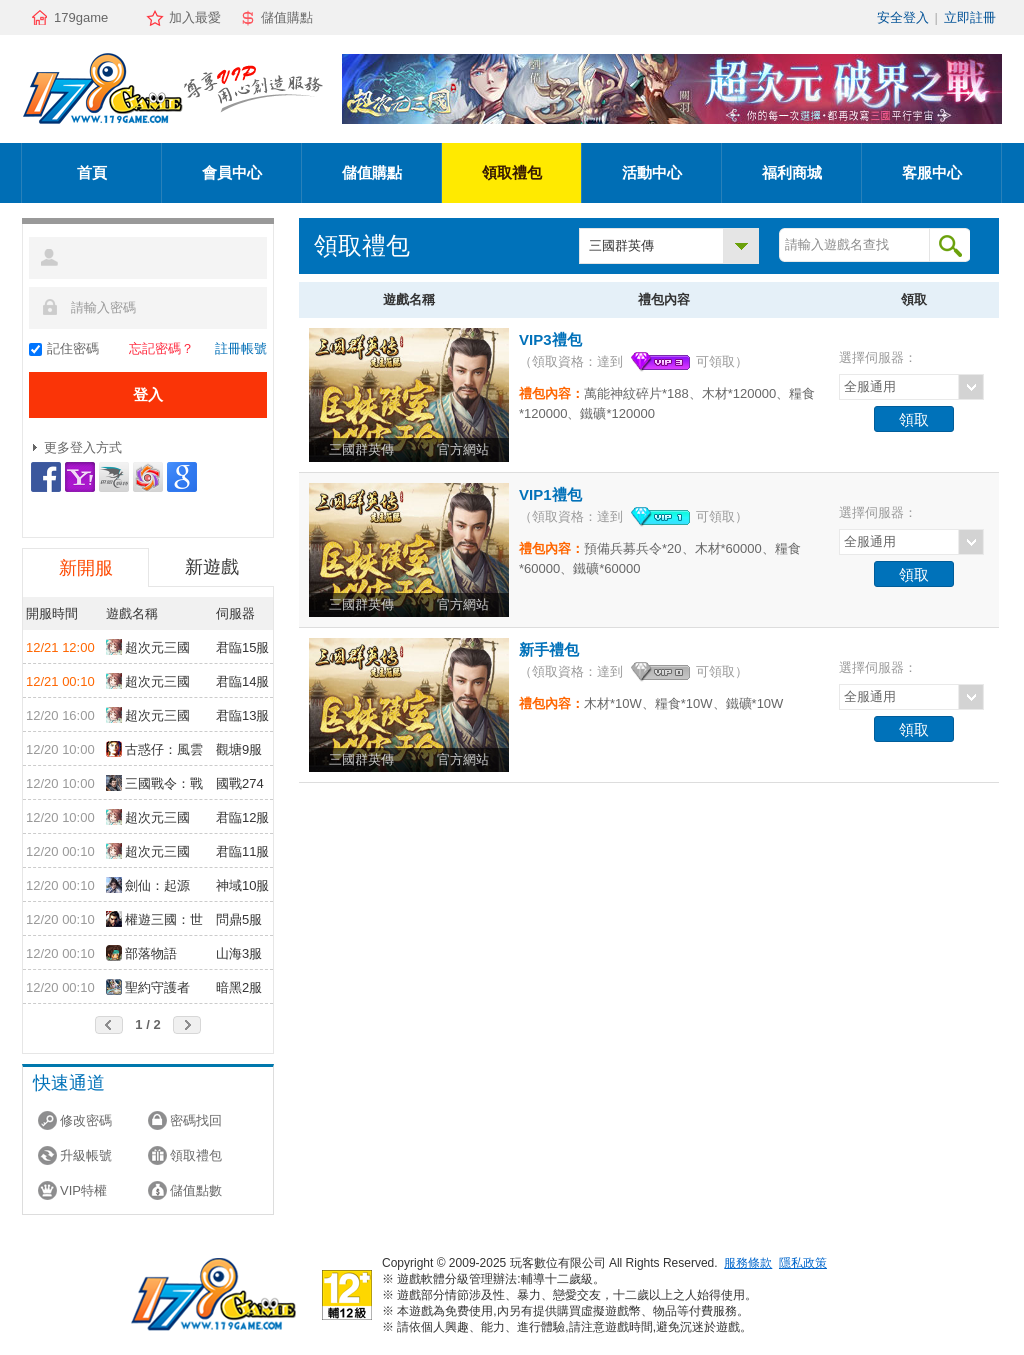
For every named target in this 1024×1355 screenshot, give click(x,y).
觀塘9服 (239, 749)
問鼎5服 (239, 919)
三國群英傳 (621, 245)
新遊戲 (212, 567)
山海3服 (239, 953)
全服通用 (870, 386)
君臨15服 (242, 647)
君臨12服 (242, 817)
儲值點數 (196, 1190)
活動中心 (652, 172)
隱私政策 (803, 1263)
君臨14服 (242, 681)
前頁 (109, 1025)
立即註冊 (970, 17)
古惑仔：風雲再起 (154, 751)
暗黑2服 (239, 987)
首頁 (92, 172)
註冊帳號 (241, 348)
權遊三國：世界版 (154, 921)
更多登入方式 (83, 447)
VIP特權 (83, 1190)
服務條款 (748, 1263)
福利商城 (792, 172)
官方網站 (463, 449)
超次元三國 (148, 647)
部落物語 (141, 953)
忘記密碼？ (161, 348)
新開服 (86, 568)
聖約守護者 (148, 987)
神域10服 (242, 885)
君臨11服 (242, 851)
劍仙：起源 (148, 885)
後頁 (187, 1025)
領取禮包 (512, 172)
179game (81, 17)
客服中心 (932, 172)
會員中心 (232, 172)
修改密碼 (86, 1120)
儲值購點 (287, 17)
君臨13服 (242, 715)
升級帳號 (86, 1155)
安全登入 (903, 17)
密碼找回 (196, 1120)
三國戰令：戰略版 (154, 785)
